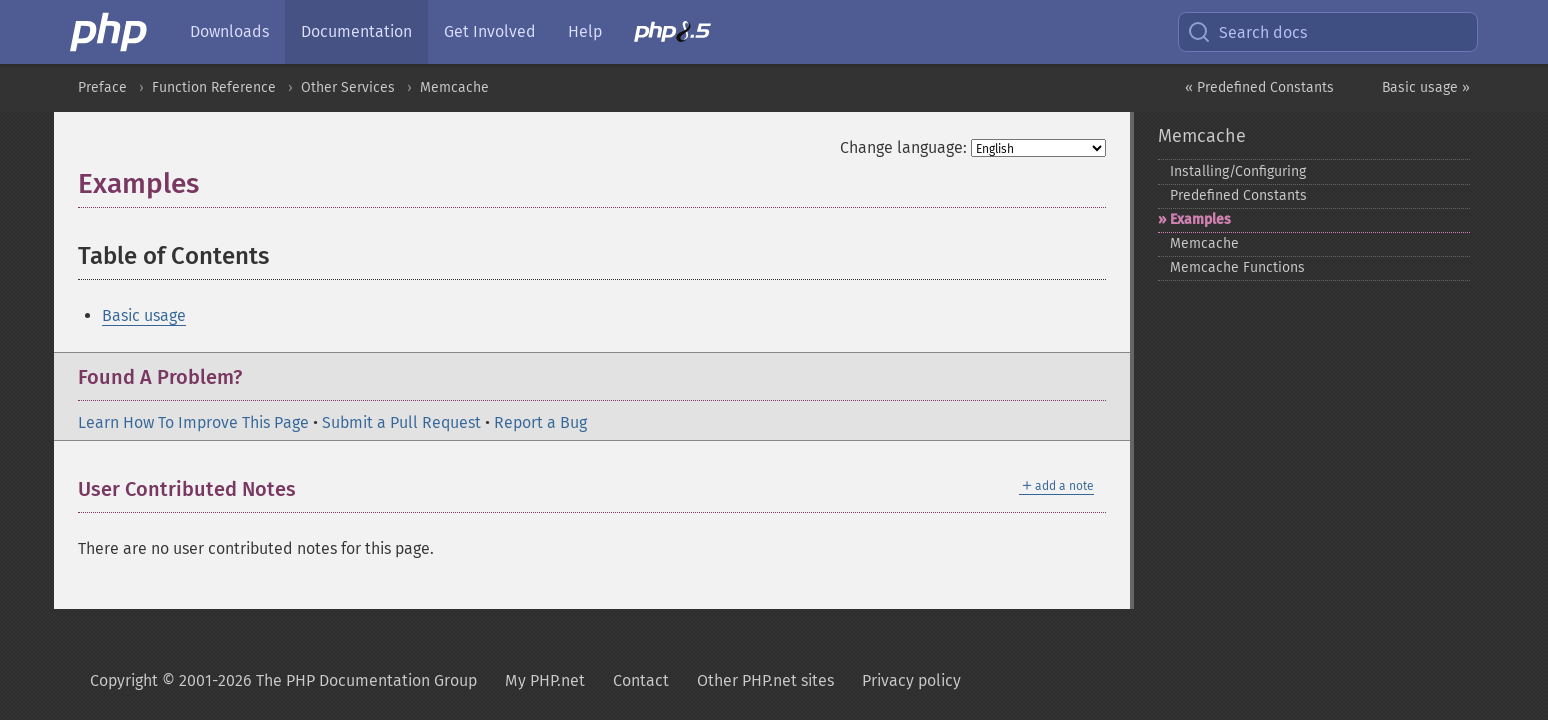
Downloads (229, 31)
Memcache (454, 87)
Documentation (356, 31)
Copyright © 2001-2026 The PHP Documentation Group (283, 680)
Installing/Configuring (1238, 171)
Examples (1200, 219)
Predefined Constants (1238, 195)
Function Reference (214, 87)
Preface (102, 87)
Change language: (903, 147)
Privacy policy (911, 680)
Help (585, 31)
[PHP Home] (110, 32)
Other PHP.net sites (765, 680)
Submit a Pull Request (401, 422)
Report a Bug (540, 422)
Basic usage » (1426, 87)
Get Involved (490, 31)
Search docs (1247, 32)
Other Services (348, 87)
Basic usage (144, 315)
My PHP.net (545, 680)
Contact (641, 680)
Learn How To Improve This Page (193, 422)
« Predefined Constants (1259, 87)
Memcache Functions (1237, 267)
